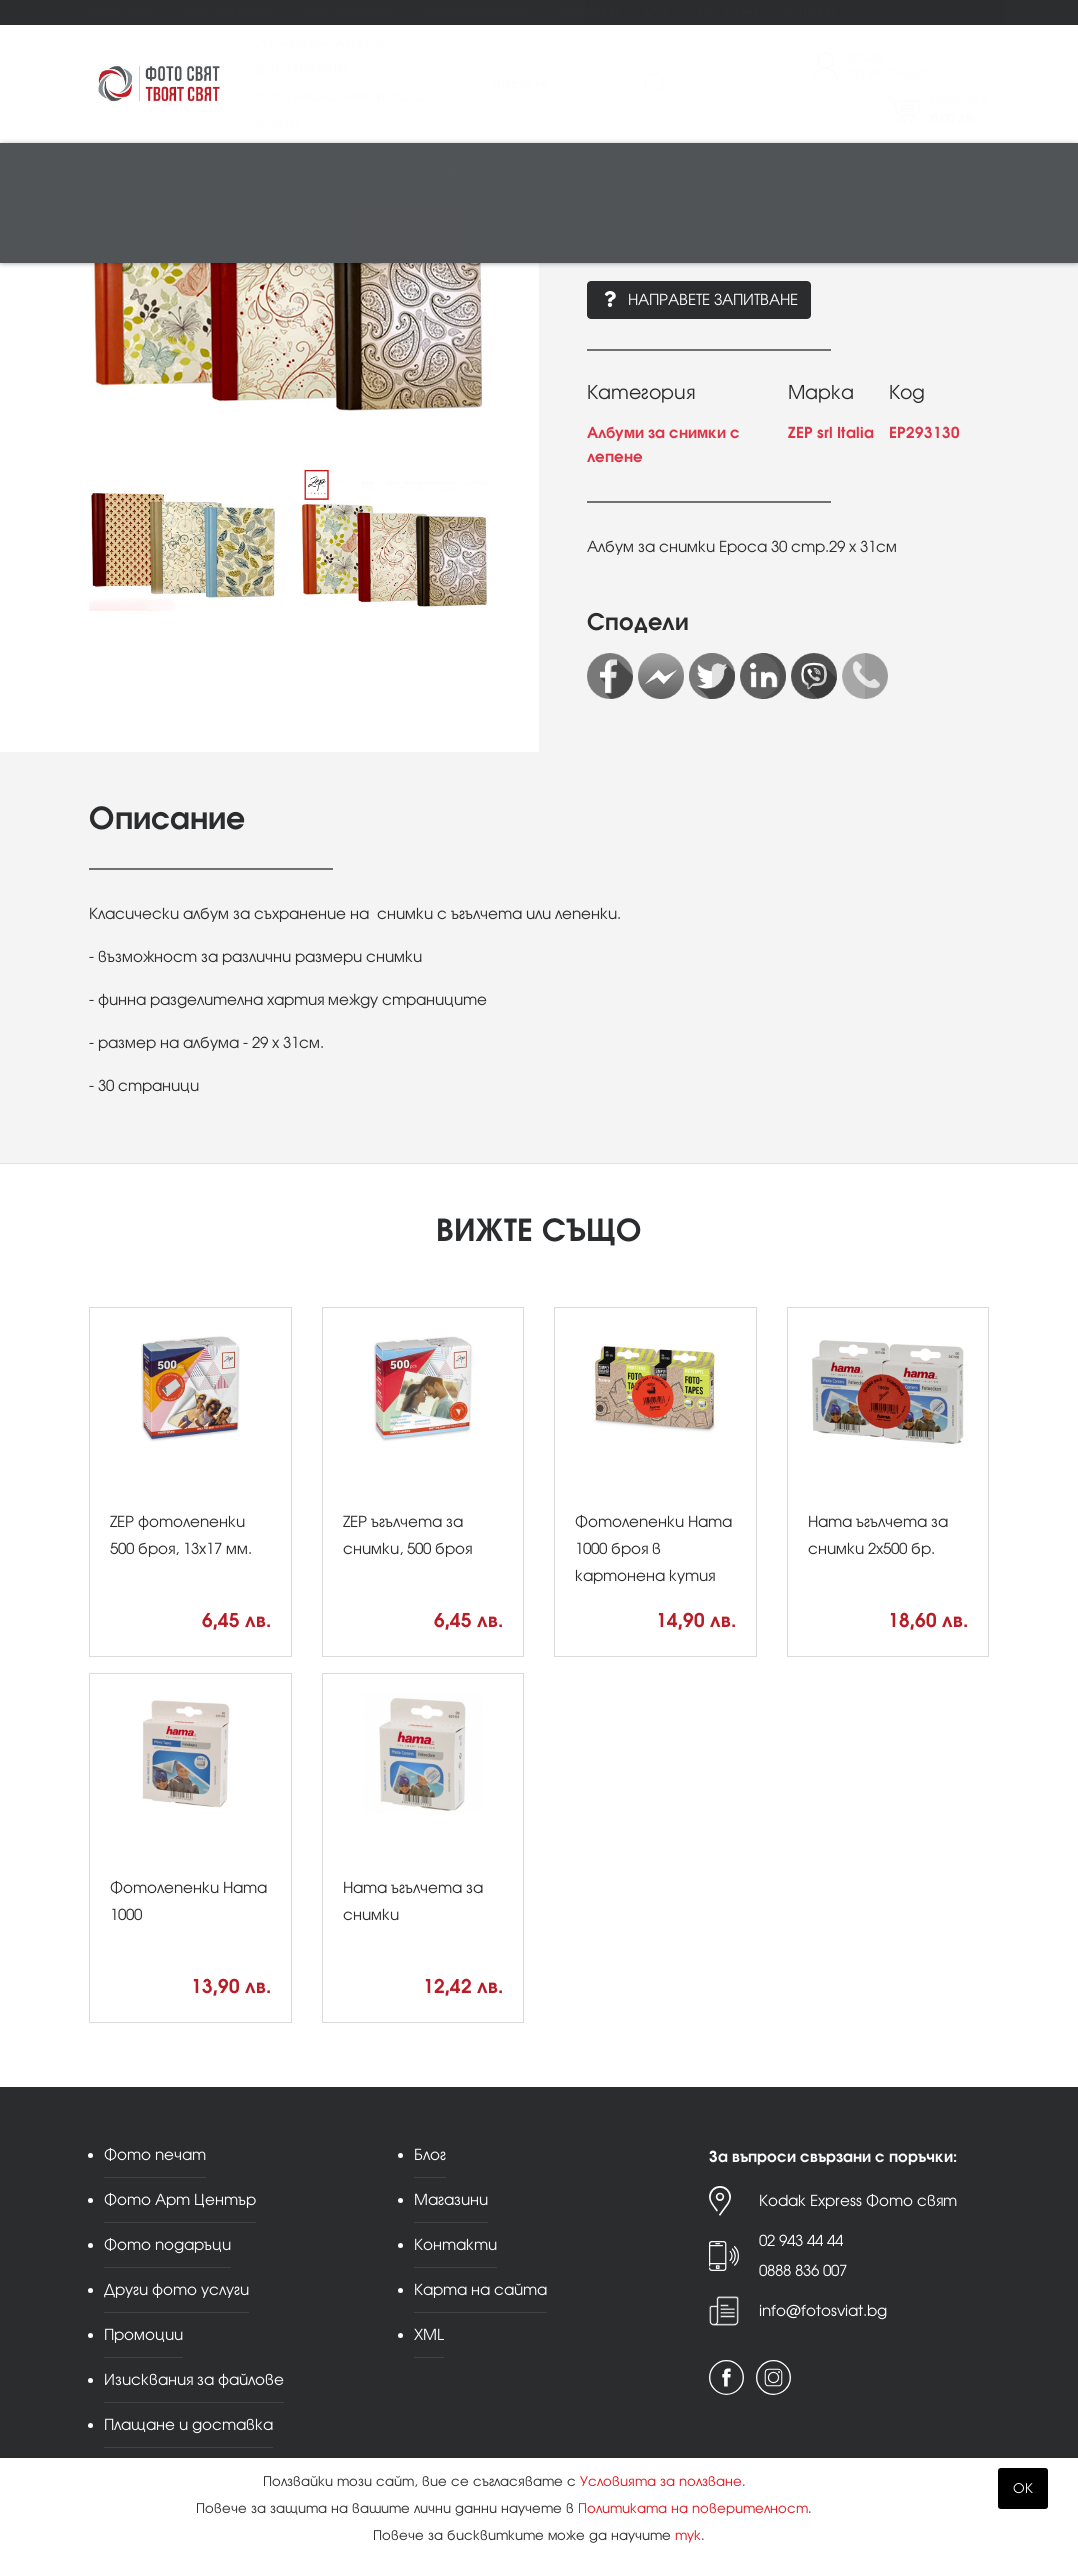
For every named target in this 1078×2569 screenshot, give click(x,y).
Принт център (404, 236)
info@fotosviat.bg (823, 2310)
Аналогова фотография (189, 236)
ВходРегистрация (891, 67)
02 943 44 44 (801, 2240)
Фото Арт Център (228, 11)
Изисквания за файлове (194, 2379)
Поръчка (960, 112)
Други (319, 236)
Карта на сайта (480, 2289)
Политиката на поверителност (693, 2508)
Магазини (728, 11)
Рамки (649, 176)
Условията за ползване (661, 2481)
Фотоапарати (149, 176)
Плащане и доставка (188, 2424)
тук (688, 2535)
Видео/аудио (354, 176)
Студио (580, 176)
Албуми (719, 176)
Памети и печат (478, 176)
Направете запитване (699, 299)
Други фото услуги (475, 11)
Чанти (863, 176)
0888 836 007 (803, 2270)
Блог (658, 11)
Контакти (809, 11)
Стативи (794, 176)
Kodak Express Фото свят (858, 2200)
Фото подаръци (347, 11)
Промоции (587, 11)
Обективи (252, 176)
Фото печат (122, 11)
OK (1023, 2488)
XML (429, 2334)
